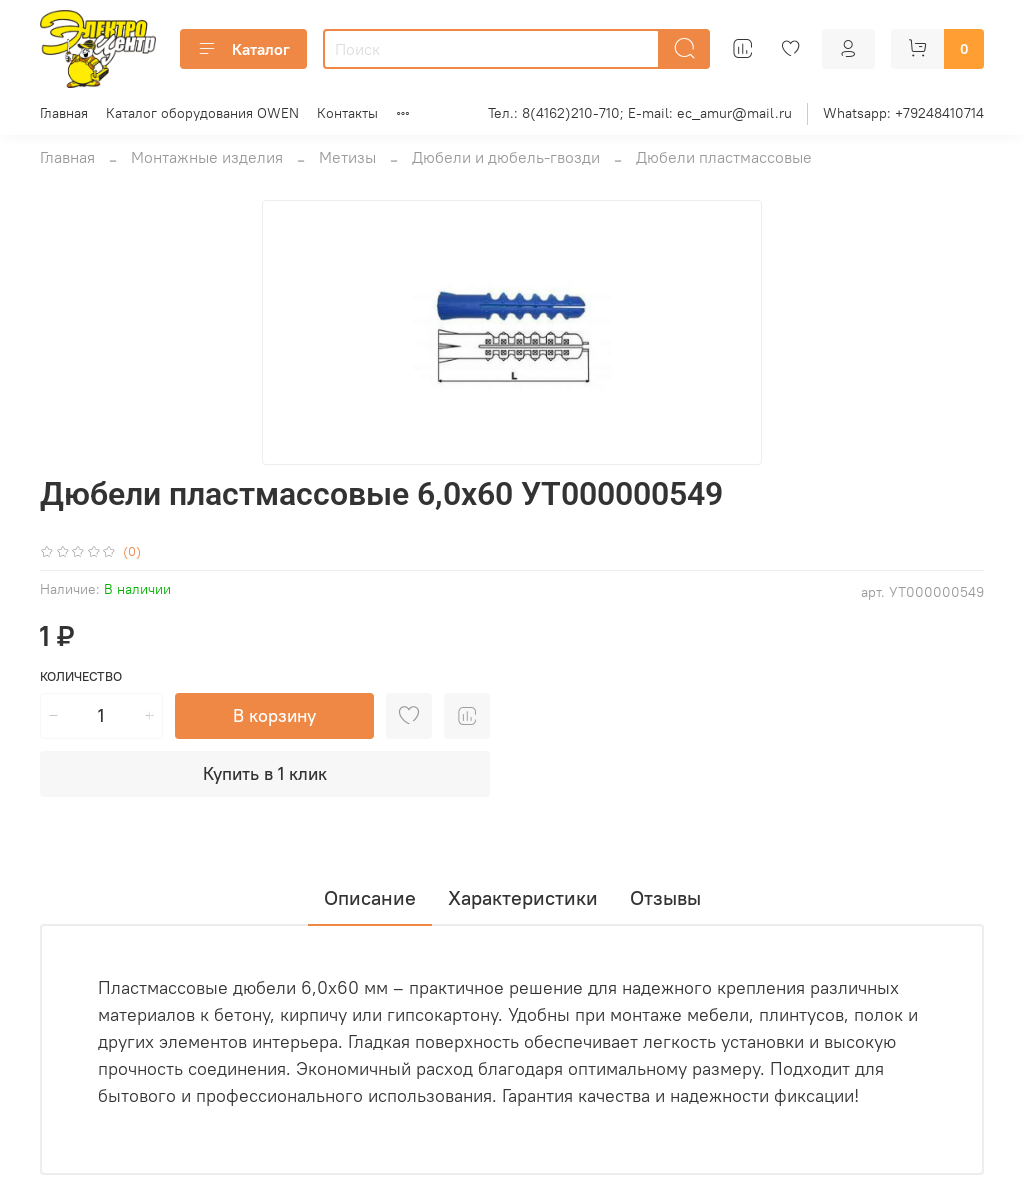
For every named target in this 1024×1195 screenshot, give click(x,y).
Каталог (243, 49)
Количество (81, 676)
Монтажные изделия (207, 157)
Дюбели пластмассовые (724, 157)
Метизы (347, 157)
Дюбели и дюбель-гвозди (506, 157)
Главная (64, 113)
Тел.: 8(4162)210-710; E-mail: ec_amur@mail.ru (640, 113)
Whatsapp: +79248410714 (903, 113)
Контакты (347, 113)
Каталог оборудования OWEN (202, 113)
